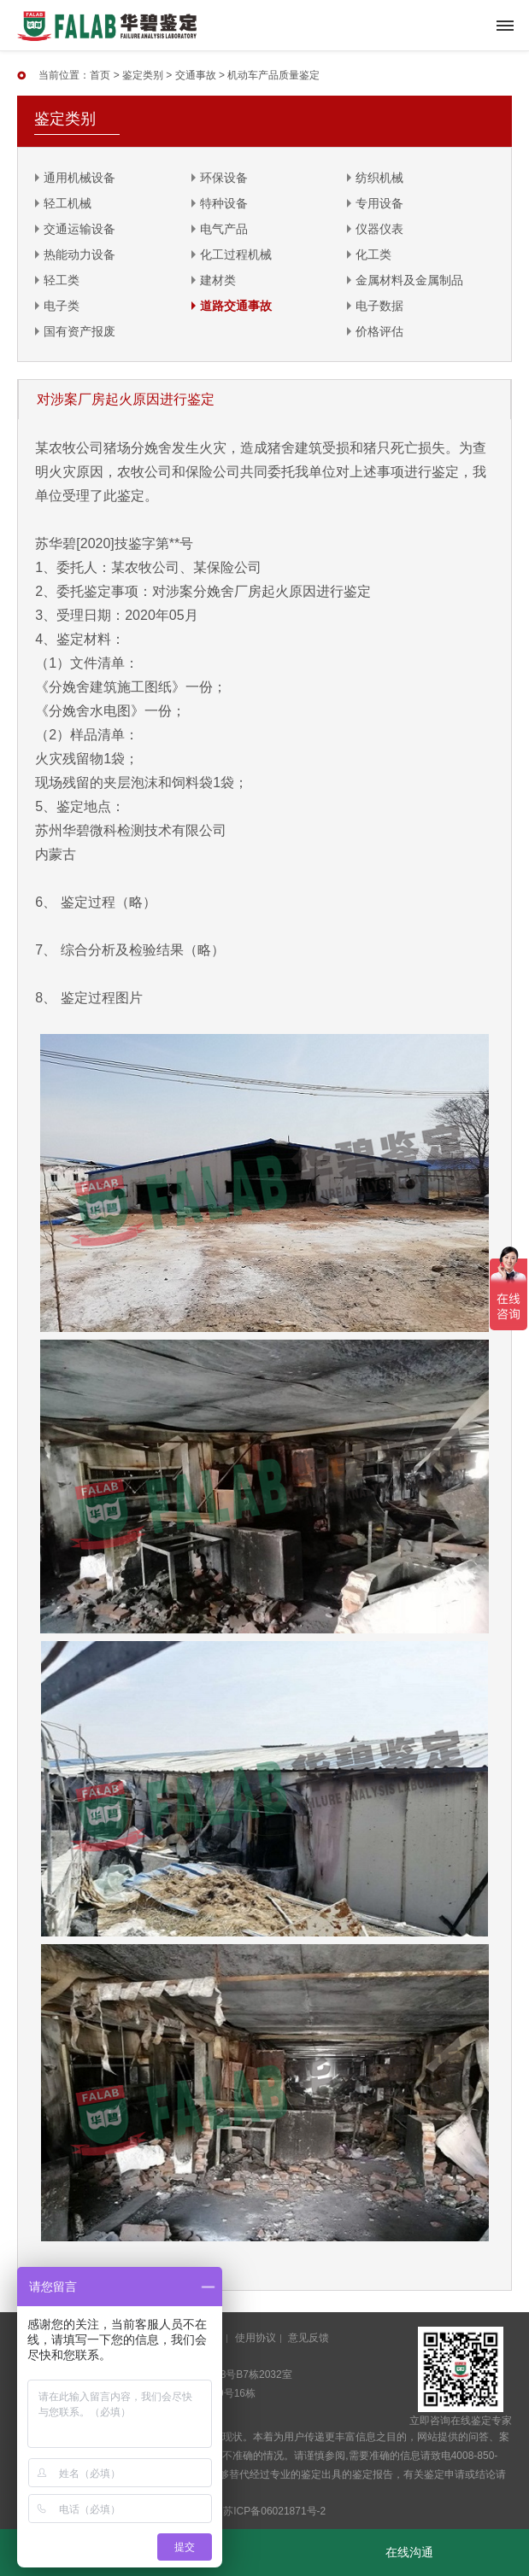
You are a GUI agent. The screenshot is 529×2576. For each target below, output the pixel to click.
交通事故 (195, 75)
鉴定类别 (142, 75)
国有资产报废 (79, 331)
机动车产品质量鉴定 (273, 75)
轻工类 (61, 280)
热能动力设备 (79, 254)
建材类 (218, 280)
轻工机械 (67, 203)
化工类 (373, 254)
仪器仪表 (379, 229)
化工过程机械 (236, 254)
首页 (100, 75)
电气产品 (224, 229)
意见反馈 (308, 2338)
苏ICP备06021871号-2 (274, 2511)
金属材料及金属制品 (409, 280)
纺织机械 (379, 177)
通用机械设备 (79, 177)
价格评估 (379, 331)
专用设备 (379, 203)
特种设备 (224, 203)
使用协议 (255, 2338)
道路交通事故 (236, 306)
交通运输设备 (79, 229)
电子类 (61, 306)
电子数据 (379, 306)
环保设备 (224, 177)
